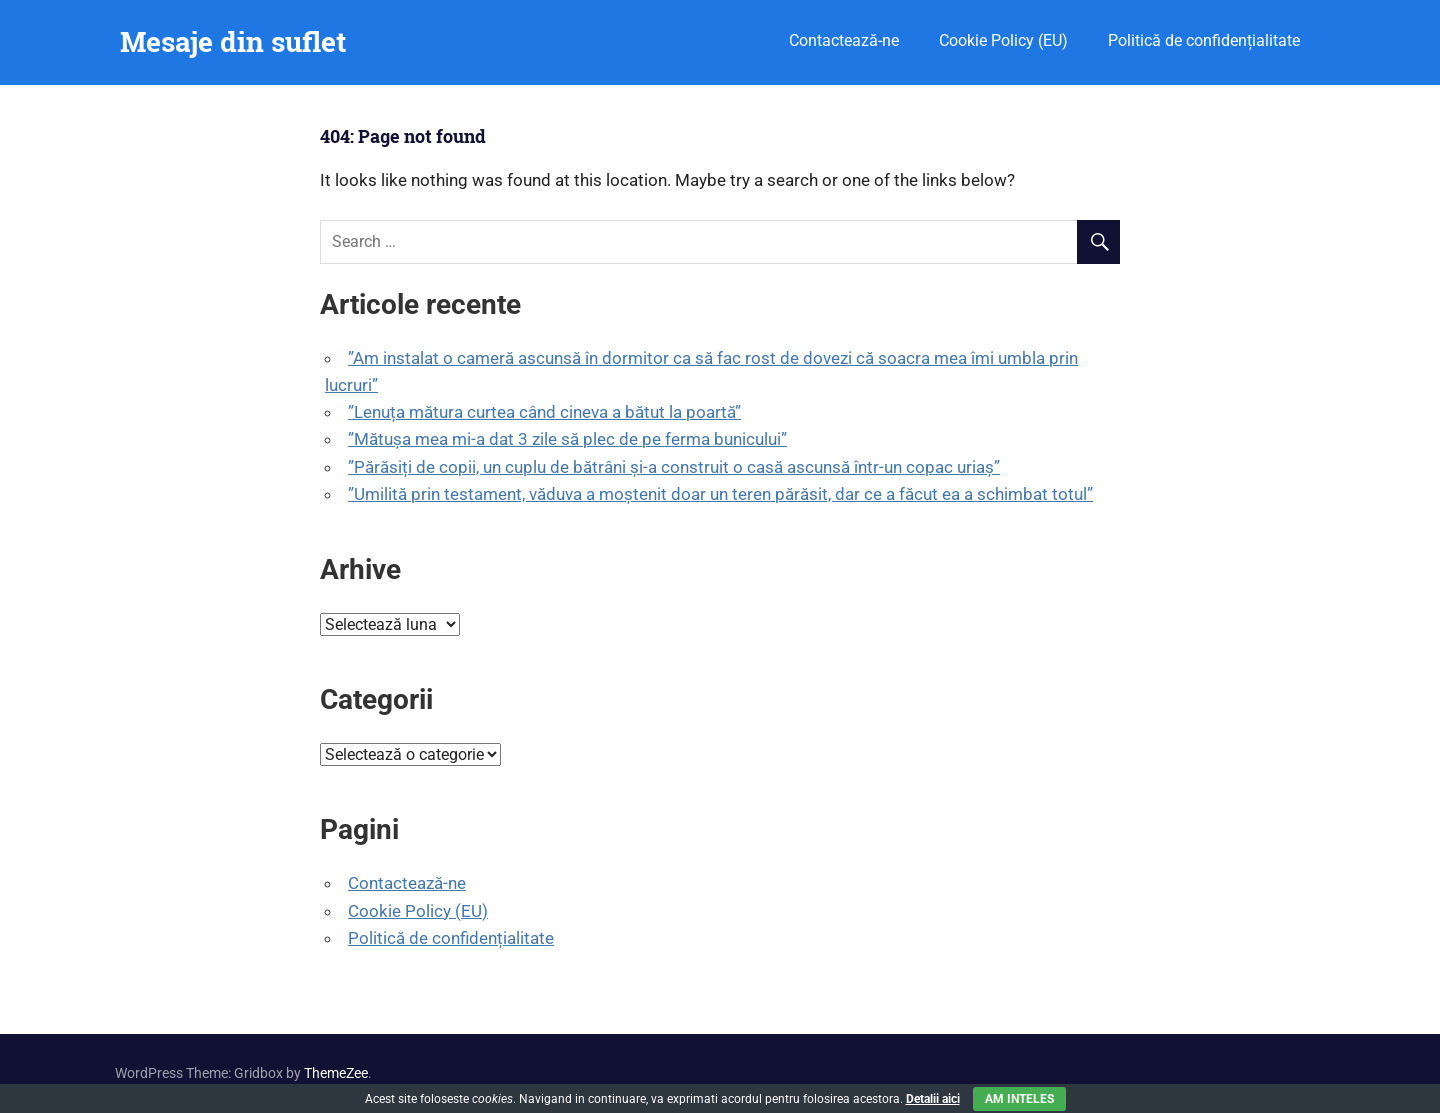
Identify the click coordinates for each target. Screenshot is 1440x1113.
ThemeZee (336, 1073)
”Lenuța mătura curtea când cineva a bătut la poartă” (544, 412)
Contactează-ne (844, 40)
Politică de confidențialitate (1204, 40)
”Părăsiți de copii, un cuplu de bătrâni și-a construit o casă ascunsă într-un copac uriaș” (674, 467)
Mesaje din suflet (233, 41)
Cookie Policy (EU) (1003, 40)
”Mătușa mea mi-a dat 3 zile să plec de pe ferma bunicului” (567, 439)
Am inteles (1019, 1099)
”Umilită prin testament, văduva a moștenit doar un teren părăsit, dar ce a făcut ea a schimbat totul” (720, 494)
